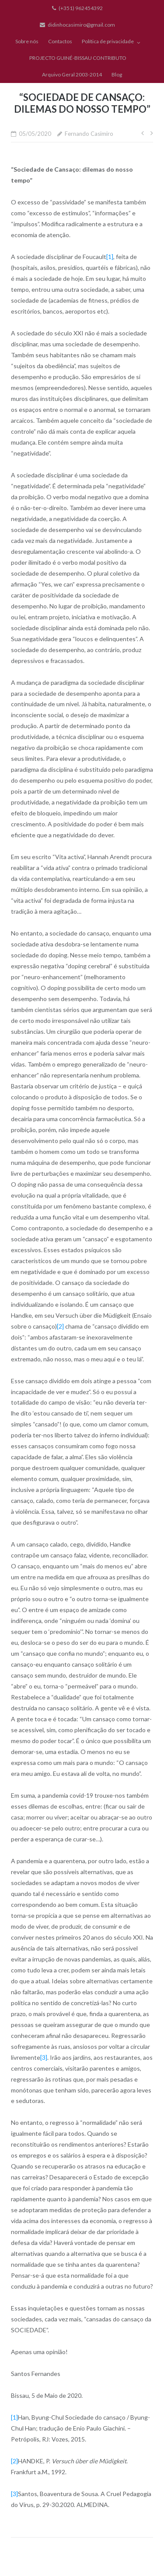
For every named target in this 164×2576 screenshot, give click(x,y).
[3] (43, 2057)
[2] (60, 1326)
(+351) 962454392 (81, 8)
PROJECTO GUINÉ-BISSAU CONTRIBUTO (77, 58)
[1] (109, 256)
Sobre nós (26, 41)
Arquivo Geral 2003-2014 (72, 74)
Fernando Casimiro (89, 133)
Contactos (60, 41)
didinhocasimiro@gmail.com (81, 24)
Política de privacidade (108, 41)
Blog (117, 74)
